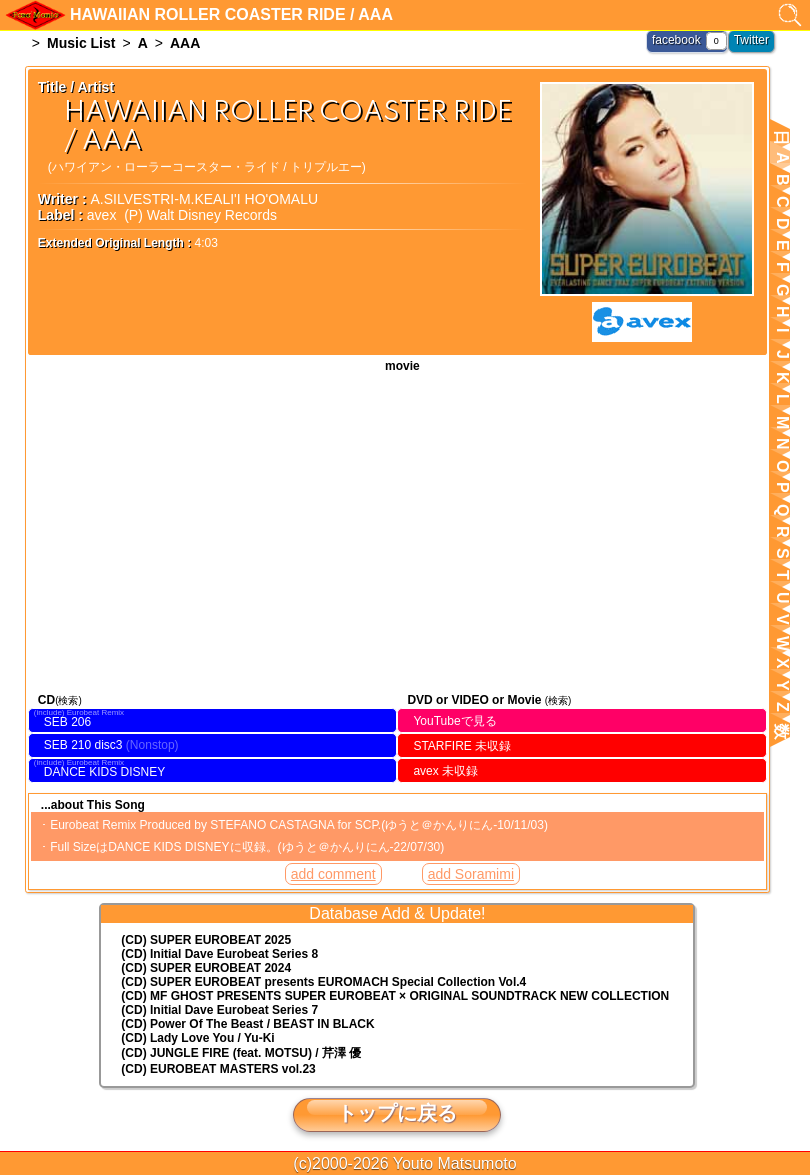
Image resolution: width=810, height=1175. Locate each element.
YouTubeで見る (454, 721)
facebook (676, 40)
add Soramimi (471, 874)
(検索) (68, 700)
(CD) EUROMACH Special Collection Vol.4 (323, 982)
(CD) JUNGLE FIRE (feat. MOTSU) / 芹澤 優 (241, 1053)
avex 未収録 (445, 771)
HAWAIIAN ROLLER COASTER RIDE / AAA (397, 530)
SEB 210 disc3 (83, 745)
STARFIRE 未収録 (462, 746)
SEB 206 (67, 722)
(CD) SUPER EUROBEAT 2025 (206, 940)
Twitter (751, 40)
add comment (333, 874)
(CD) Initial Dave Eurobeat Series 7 (219, 1010)
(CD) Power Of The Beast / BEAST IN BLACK (247, 1024)
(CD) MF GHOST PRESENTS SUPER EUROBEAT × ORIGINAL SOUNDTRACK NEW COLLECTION (395, 996)
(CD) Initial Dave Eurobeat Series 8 (219, 954)
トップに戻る (397, 1113)
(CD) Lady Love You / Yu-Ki (197, 1038)
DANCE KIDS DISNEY (104, 772)
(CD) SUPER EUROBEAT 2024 (206, 968)
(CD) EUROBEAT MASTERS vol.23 (218, 1069)
